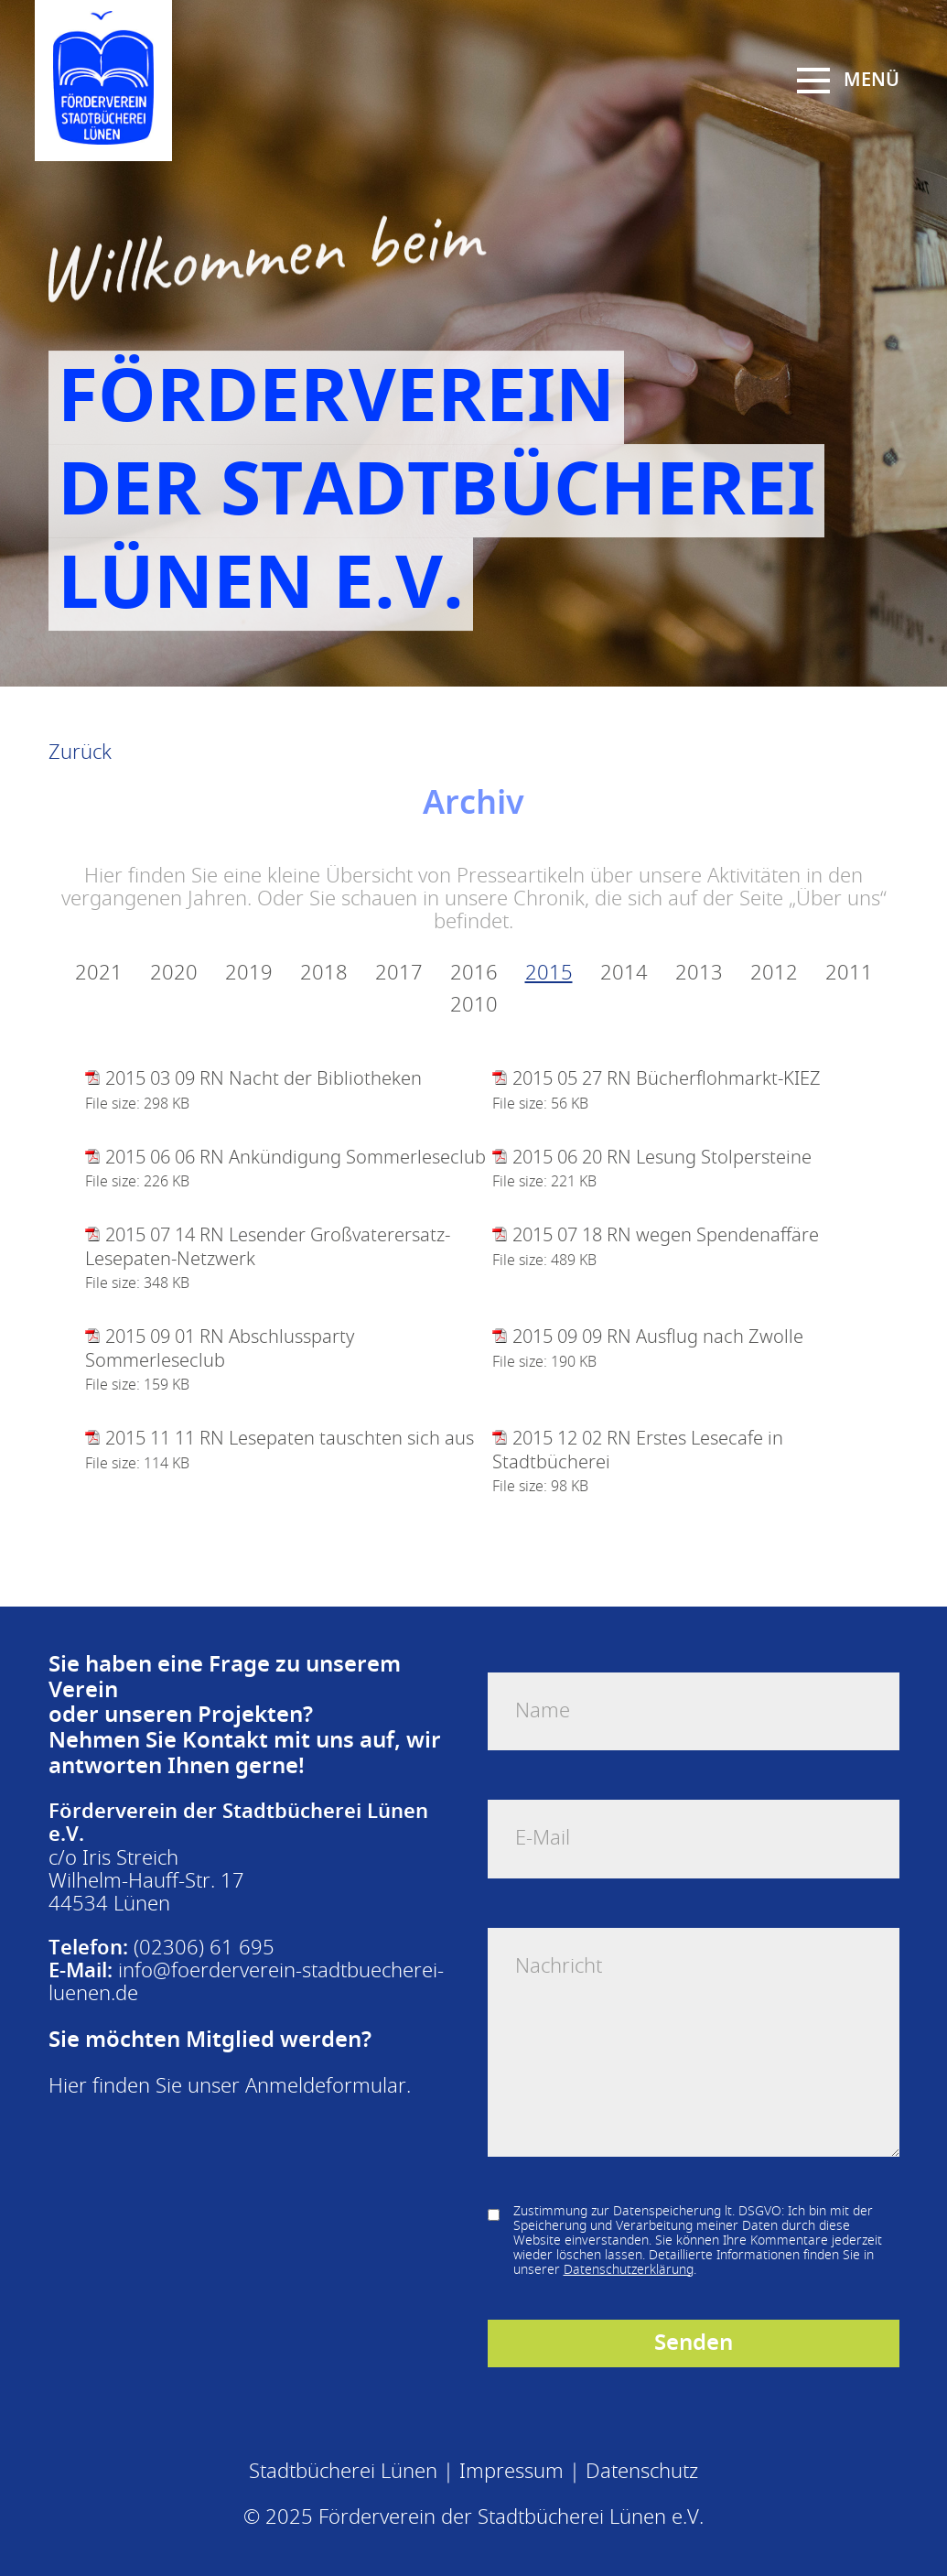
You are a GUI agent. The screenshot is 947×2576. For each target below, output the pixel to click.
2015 (549, 973)
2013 (699, 973)
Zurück (80, 752)
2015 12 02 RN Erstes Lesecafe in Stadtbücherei (637, 1450)
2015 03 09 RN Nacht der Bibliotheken (263, 1079)
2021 (99, 973)
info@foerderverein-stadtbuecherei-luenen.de (246, 1982)
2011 (849, 973)
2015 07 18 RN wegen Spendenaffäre (665, 1235)
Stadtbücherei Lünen (343, 2471)
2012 (774, 973)
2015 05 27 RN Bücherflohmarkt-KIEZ (666, 1079)
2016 (474, 973)
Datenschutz (642, 2471)
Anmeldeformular (325, 2086)
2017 (399, 973)
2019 (249, 973)
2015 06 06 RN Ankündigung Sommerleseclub (295, 1157)
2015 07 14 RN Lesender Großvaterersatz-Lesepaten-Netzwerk (267, 1247)
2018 (324, 973)
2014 (624, 973)
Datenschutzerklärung (629, 2269)
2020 (174, 973)
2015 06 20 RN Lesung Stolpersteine (662, 1157)
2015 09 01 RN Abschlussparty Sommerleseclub (219, 1348)
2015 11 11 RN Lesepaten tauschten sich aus (289, 1438)
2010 (474, 1005)
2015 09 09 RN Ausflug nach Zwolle (657, 1337)
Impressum (511, 2471)
